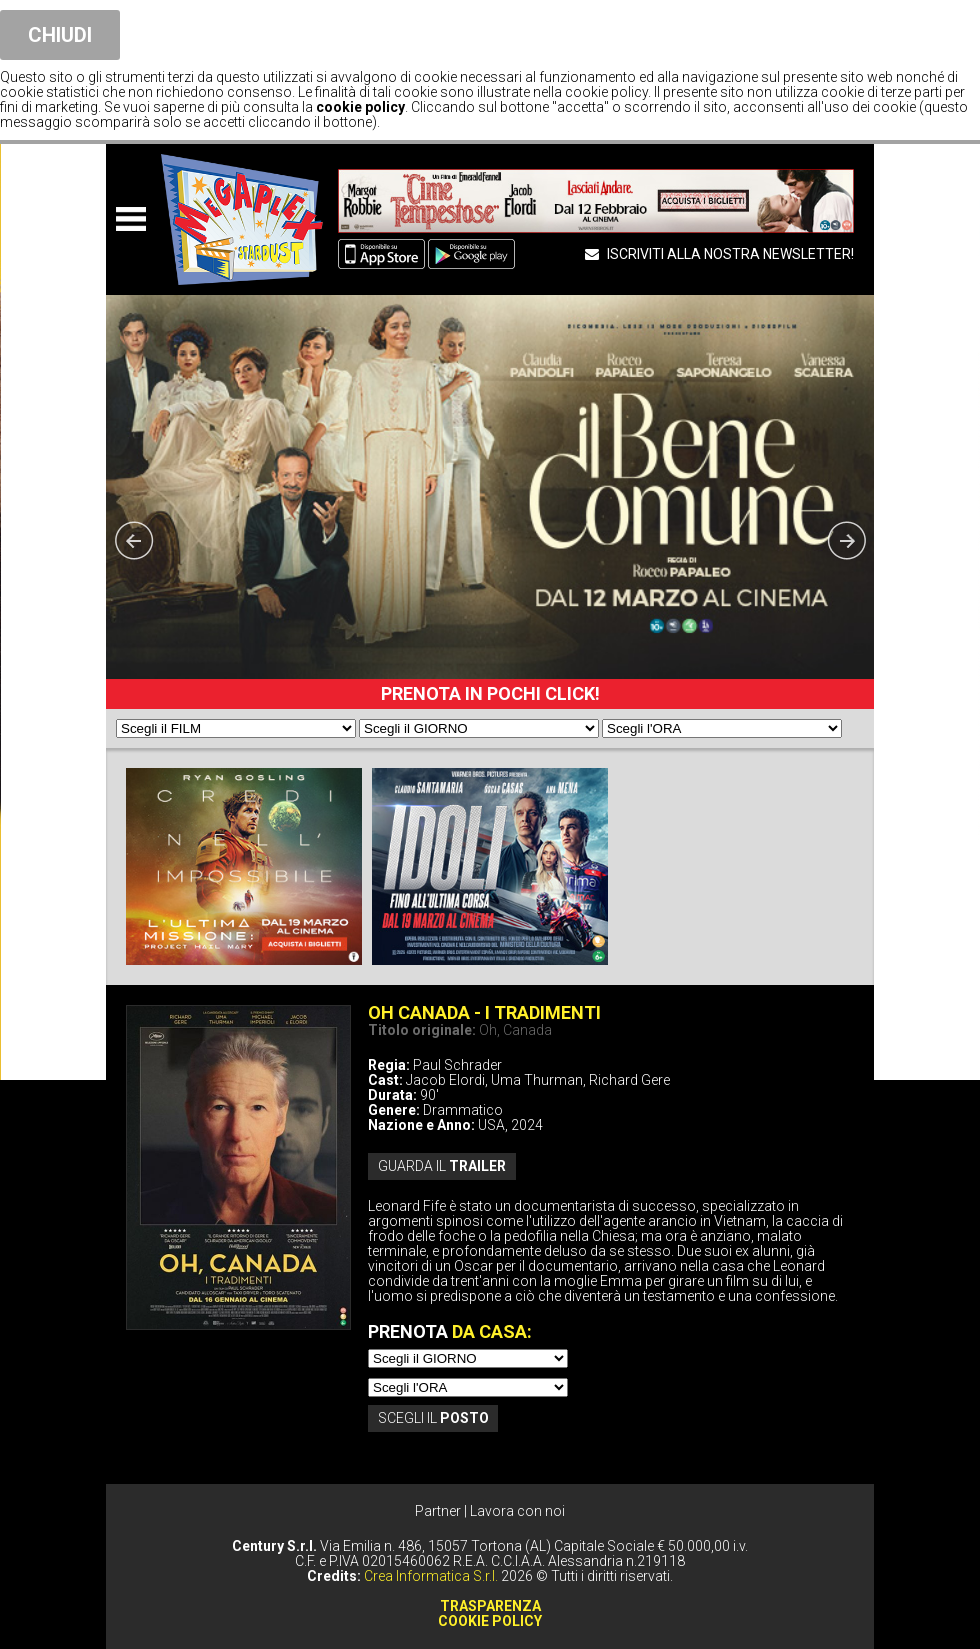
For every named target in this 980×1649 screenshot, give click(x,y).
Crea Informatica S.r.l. (431, 1576)
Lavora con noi (517, 1511)
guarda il (442, 1166)
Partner (438, 1511)
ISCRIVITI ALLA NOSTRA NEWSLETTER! (719, 254)
